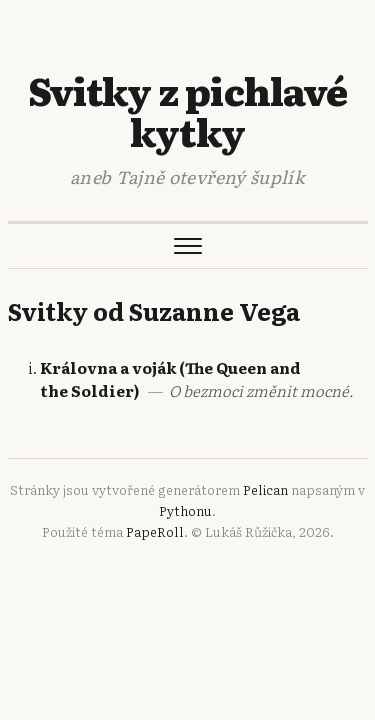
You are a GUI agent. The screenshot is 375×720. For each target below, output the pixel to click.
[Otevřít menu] (188, 246)
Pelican (265, 489)
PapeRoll (155, 531)
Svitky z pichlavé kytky (187, 110)
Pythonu (185, 510)
